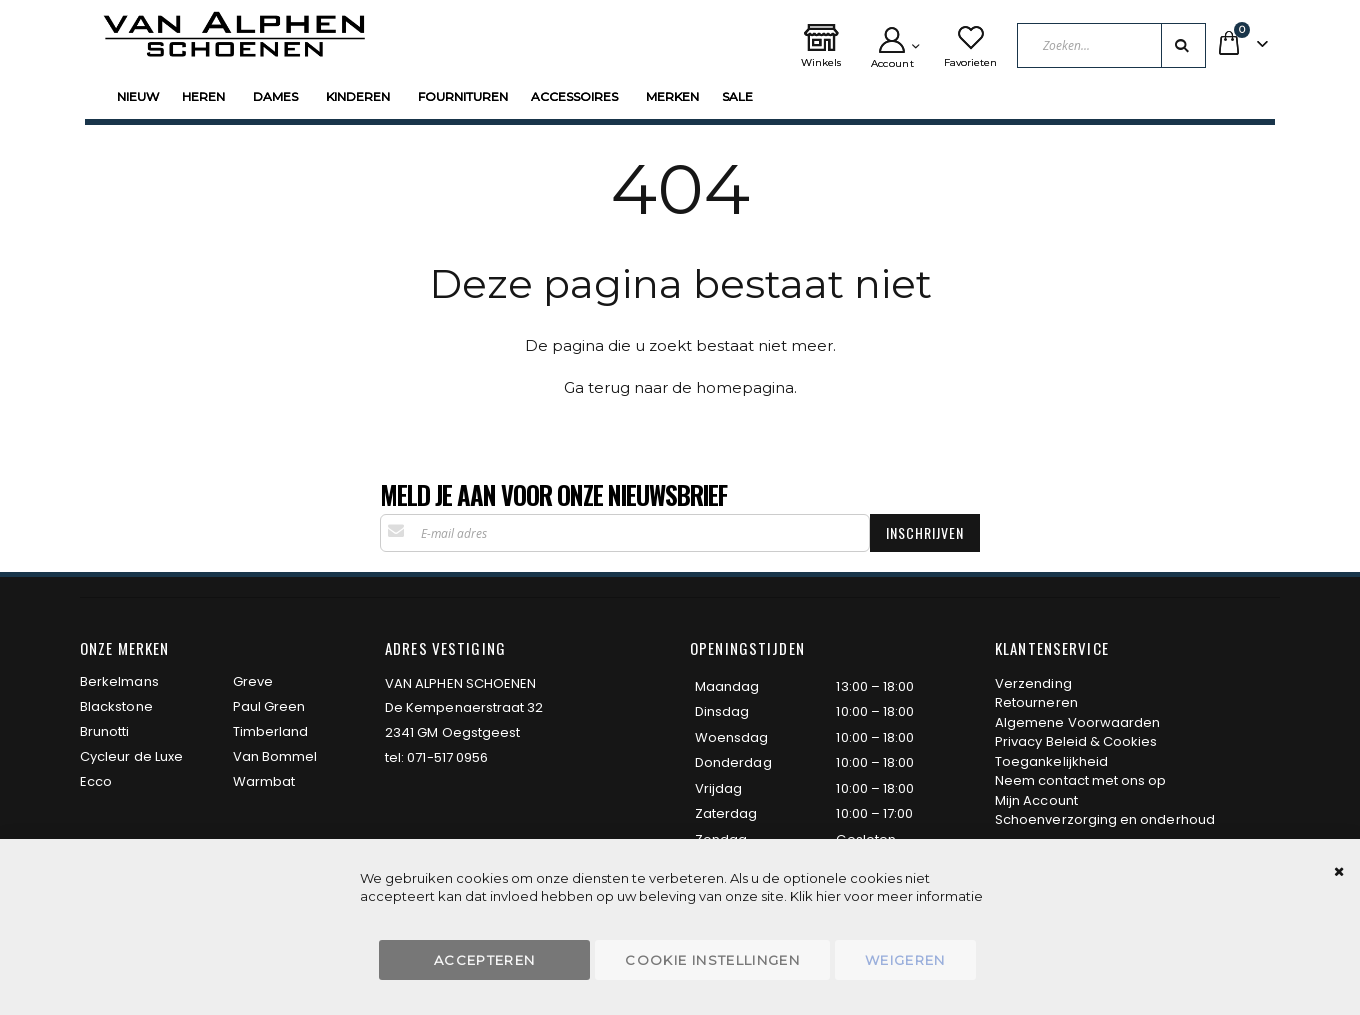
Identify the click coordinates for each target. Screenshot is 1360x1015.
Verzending (1033, 683)
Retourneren (1036, 702)
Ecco (96, 781)
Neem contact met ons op (1081, 780)
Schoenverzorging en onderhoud (1105, 819)
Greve (253, 681)
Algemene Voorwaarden (1077, 722)
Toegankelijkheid (1051, 761)
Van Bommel (275, 756)
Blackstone (116, 706)
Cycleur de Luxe (131, 756)
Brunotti (105, 731)
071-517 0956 (447, 757)
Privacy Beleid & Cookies (1076, 741)
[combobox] (1111, 45)
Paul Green (269, 706)
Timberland (271, 731)
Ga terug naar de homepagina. (680, 387)
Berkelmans (119, 681)
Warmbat (264, 781)
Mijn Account (1036, 800)
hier (828, 896)
